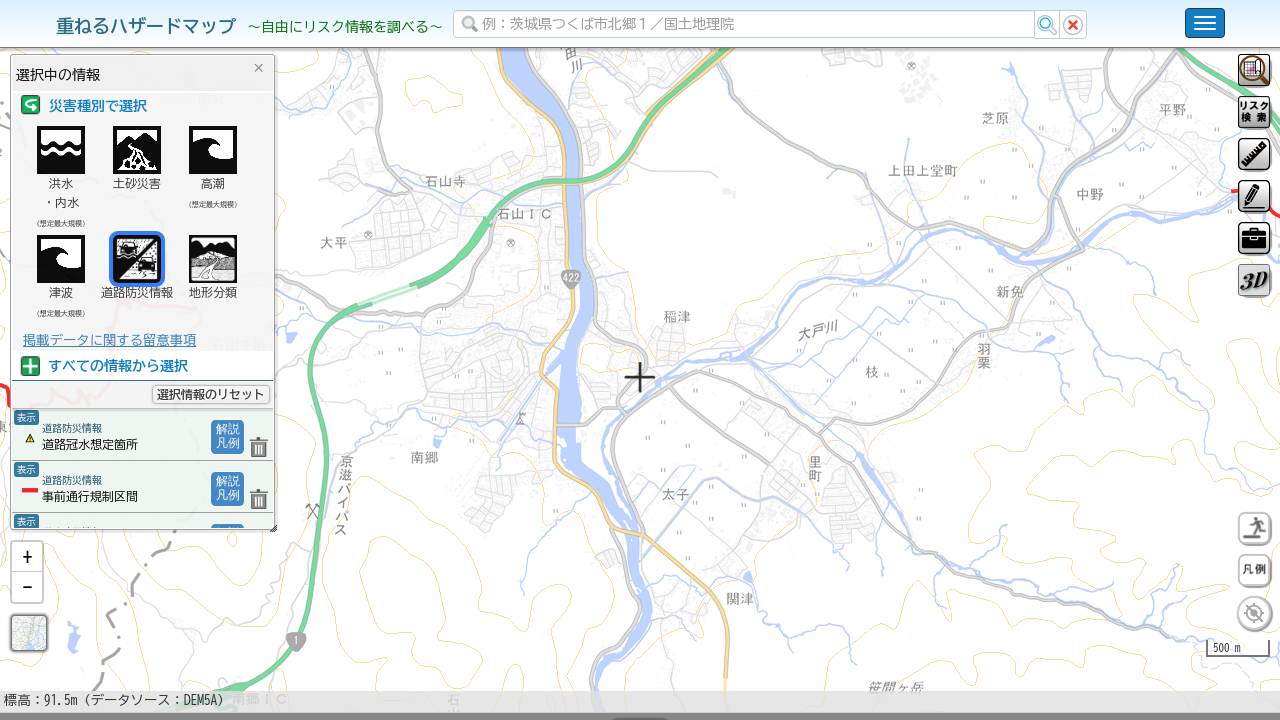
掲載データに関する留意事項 (109, 340)
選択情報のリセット (211, 394)
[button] (27, 609)
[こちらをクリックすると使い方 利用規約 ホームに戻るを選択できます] (1205, 23)
